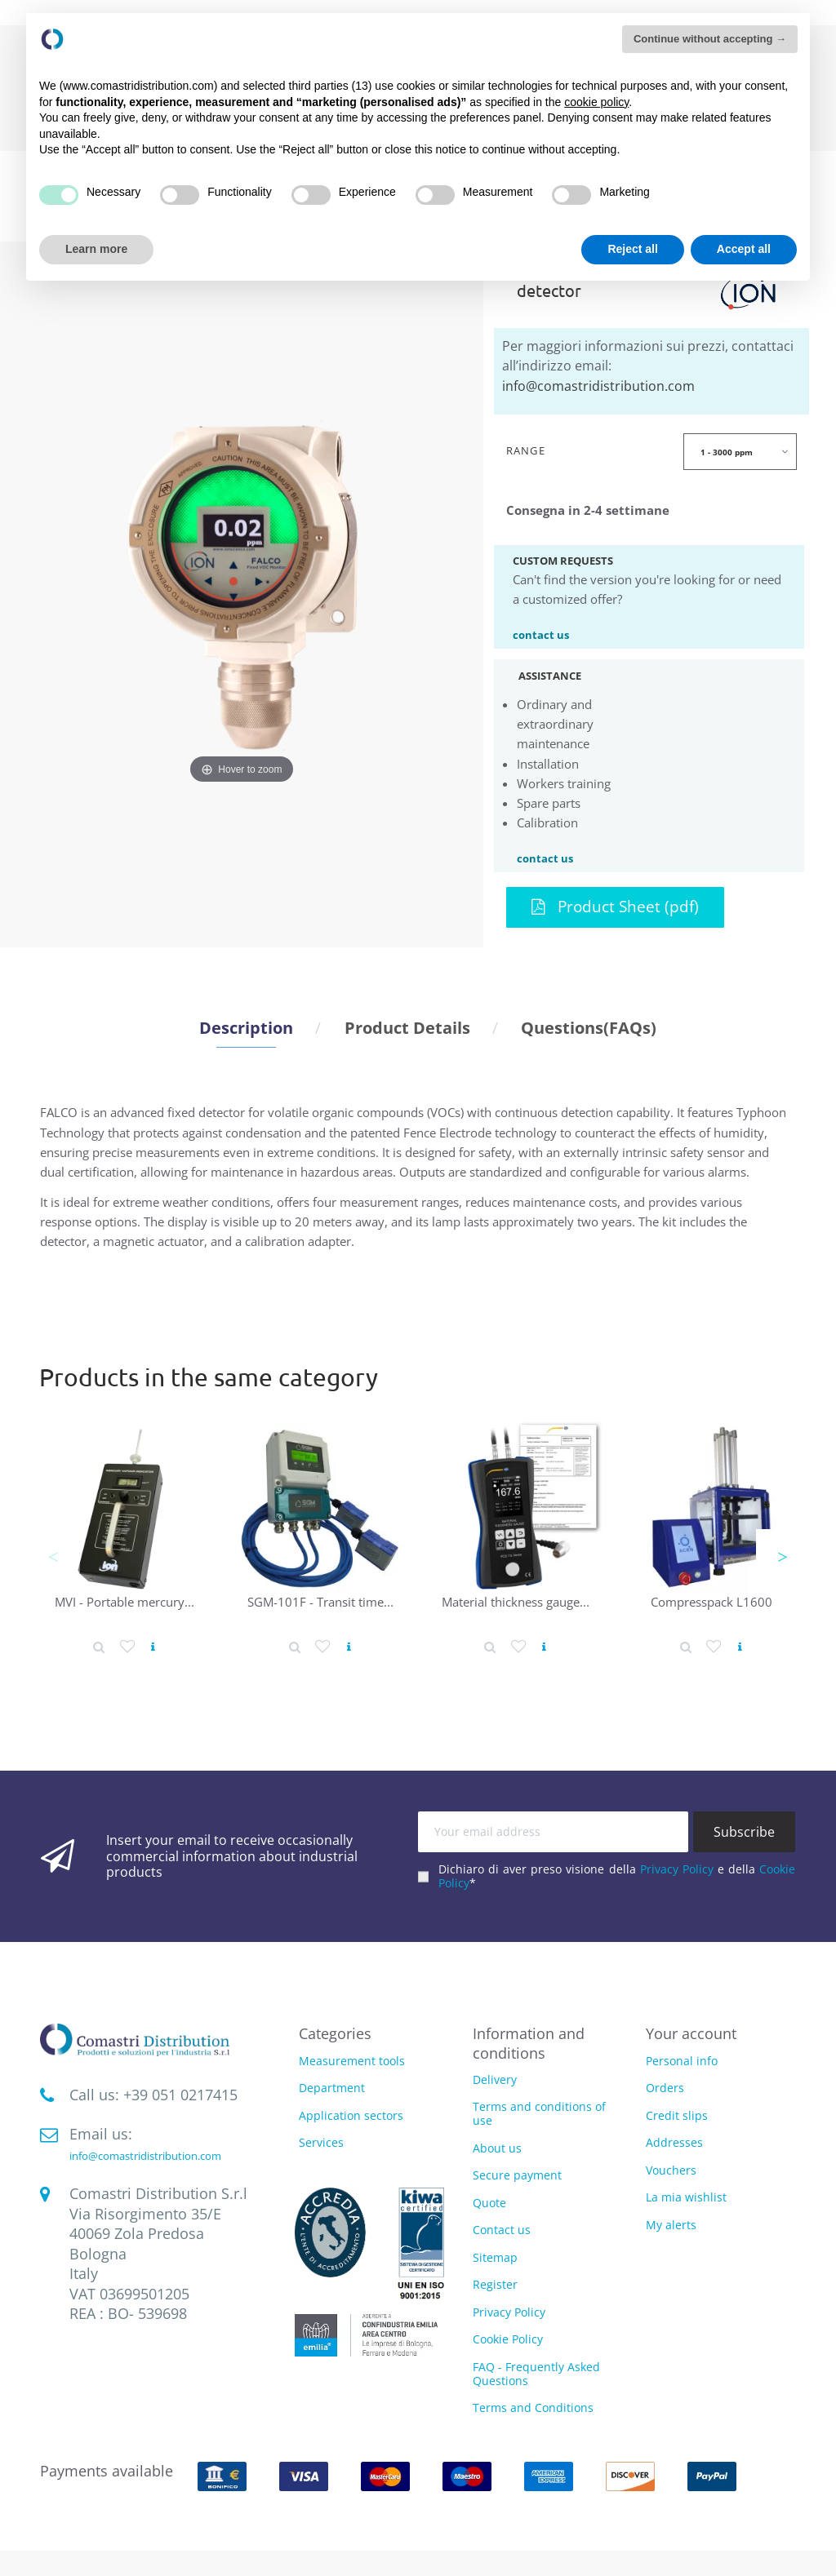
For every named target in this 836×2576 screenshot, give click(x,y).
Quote (489, 2202)
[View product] (153, 1647)
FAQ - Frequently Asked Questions (536, 2373)
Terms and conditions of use (539, 2113)
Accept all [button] (744, 248)
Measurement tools (352, 2061)
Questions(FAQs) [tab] (588, 1027)
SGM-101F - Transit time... (320, 1602)
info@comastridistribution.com (598, 386)
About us (497, 2148)
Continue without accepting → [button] (710, 39)
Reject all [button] (632, 248)
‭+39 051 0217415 (180, 2094)
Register (495, 2284)
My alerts (671, 2224)
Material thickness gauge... (515, 1602)
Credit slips (677, 2115)
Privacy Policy (677, 1869)
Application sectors (351, 2116)
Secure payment (517, 2175)
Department (332, 2088)
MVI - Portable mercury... (124, 1602)
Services (321, 2143)
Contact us (502, 2229)
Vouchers (671, 2170)
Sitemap (495, 2257)
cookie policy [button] (596, 102)
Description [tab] (246, 1027)
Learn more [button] (96, 248)
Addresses (674, 2142)
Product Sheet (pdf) (615, 906)
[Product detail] (98, 1646)
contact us (541, 634)
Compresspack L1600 (711, 1602)
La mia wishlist (686, 2197)
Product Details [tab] (407, 1027)
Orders (665, 2087)
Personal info (682, 2060)
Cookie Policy (508, 2339)
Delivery (495, 2079)
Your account (691, 2033)
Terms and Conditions (533, 2407)
